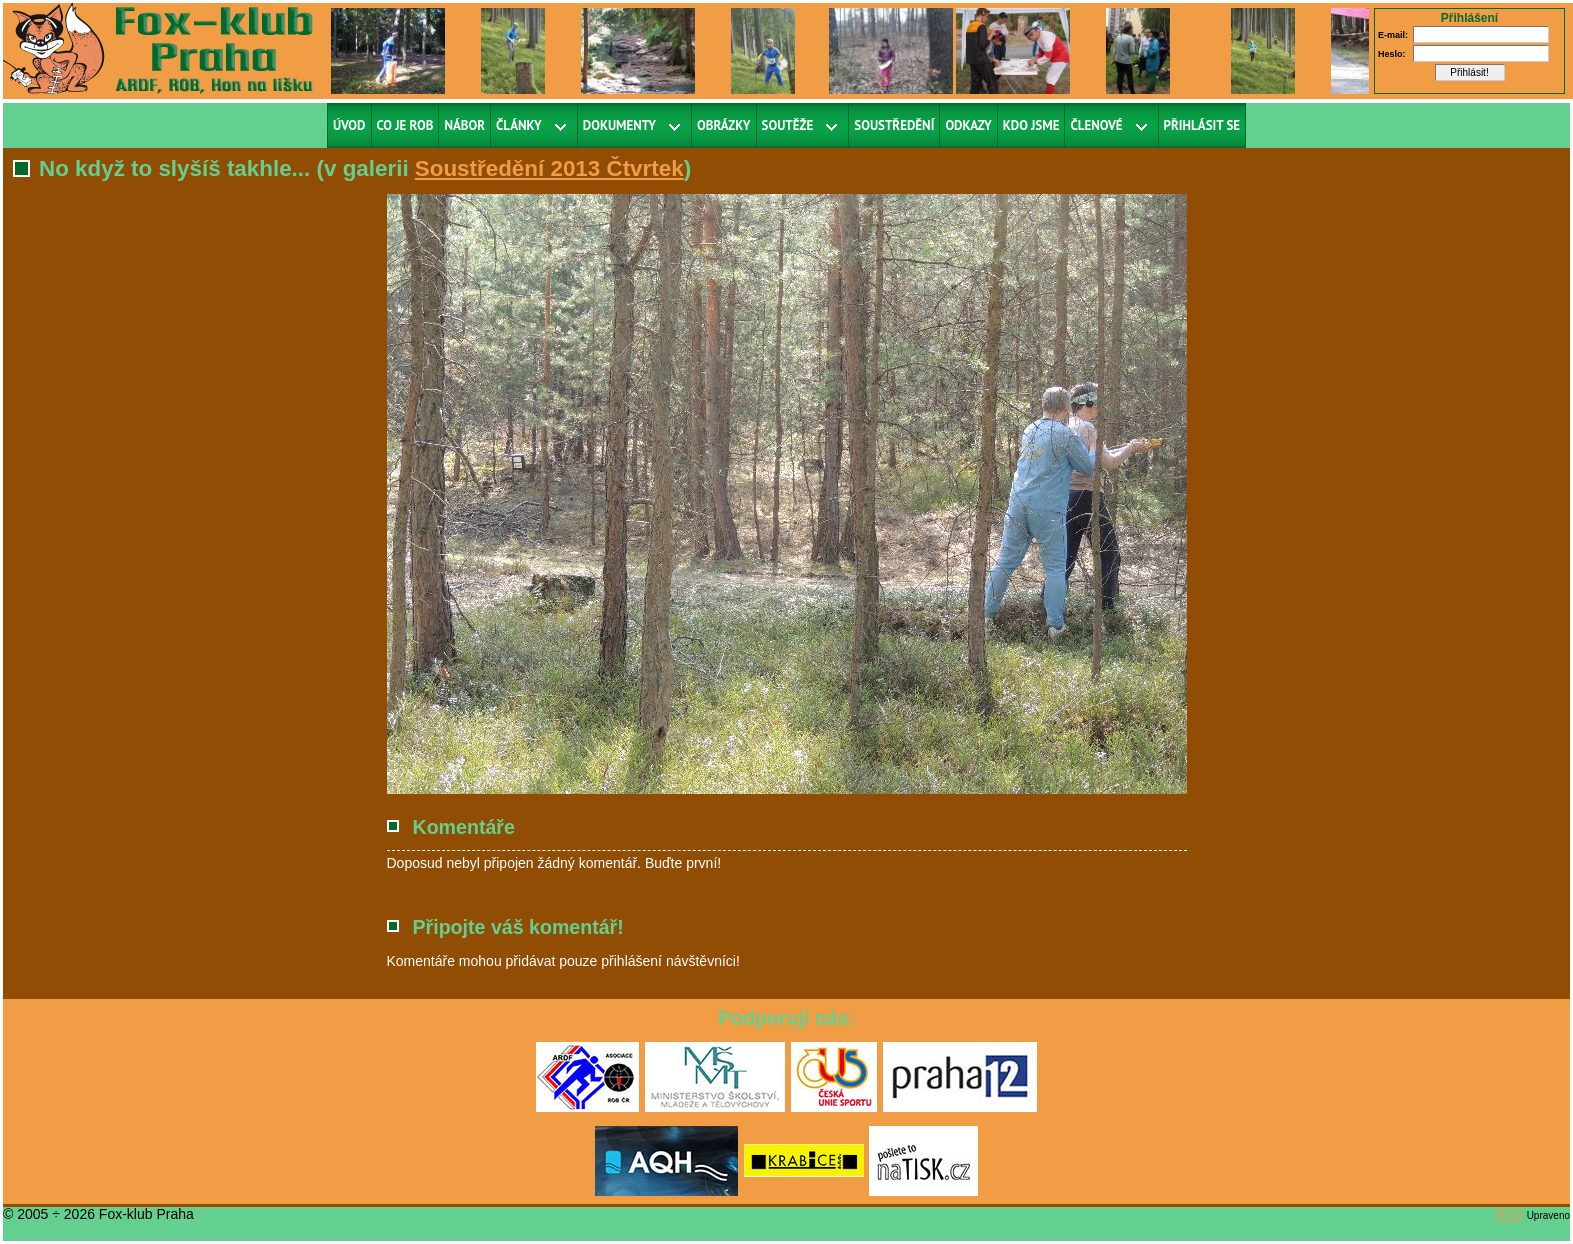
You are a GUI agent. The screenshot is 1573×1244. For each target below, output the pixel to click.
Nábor (464, 125)
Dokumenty (619, 125)
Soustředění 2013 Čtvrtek (549, 168)
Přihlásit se (1202, 125)
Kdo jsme (1031, 125)
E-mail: (1393, 35)
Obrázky (724, 125)
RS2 (1509, 1214)
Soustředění (894, 125)
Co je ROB (405, 125)
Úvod (349, 125)
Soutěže (788, 125)
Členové (1096, 125)
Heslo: (1392, 54)
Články (519, 125)
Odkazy (968, 125)
